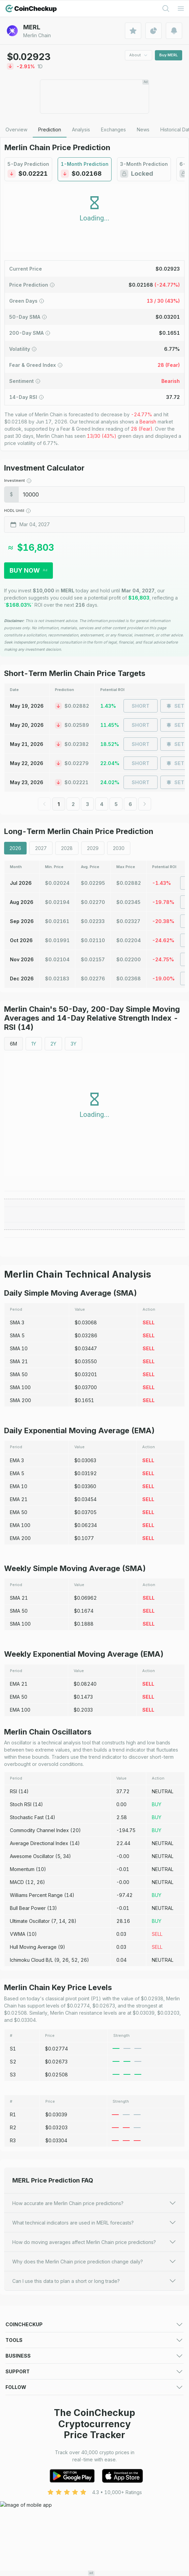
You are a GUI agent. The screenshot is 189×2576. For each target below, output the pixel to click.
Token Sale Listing (26, 2461)
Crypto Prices (20, 2335)
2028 (67, 848)
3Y (73, 1044)
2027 (41, 848)
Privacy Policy (110, 2493)
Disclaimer (105, 2502)
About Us (104, 2485)
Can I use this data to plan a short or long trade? (94, 2281)
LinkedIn (14, 2543)
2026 (15, 848)
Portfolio (15, 2402)
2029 (93, 848)
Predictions (107, 2335)
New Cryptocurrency (118, 2361)
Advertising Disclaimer (30, 2511)
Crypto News (109, 2370)
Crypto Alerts (20, 2411)
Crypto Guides (21, 2378)
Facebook (17, 2535)
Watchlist (104, 2402)
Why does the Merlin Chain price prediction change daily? (94, 2261)
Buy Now (28, 570)
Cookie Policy (21, 2502)
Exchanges (17, 2344)
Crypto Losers (110, 2353)
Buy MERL (168, 55)
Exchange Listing (24, 2452)
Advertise (16, 2435)
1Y (33, 1044)
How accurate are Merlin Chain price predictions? (94, 2203)
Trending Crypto (24, 2361)
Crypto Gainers (22, 2353)
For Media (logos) (114, 2435)
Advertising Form (113, 2444)
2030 (119, 848)
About (138, 55)
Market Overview (113, 2344)
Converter (105, 2411)
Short (140, 706)
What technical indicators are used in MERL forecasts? (94, 2222)
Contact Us (17, 2485)
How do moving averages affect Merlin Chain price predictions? (94, 2242)
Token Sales (19, 2370)
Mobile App (107, 2378)
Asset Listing (108, 2452)
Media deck (18, 2444)
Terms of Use (20, 2493)
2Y (53, 1044)
